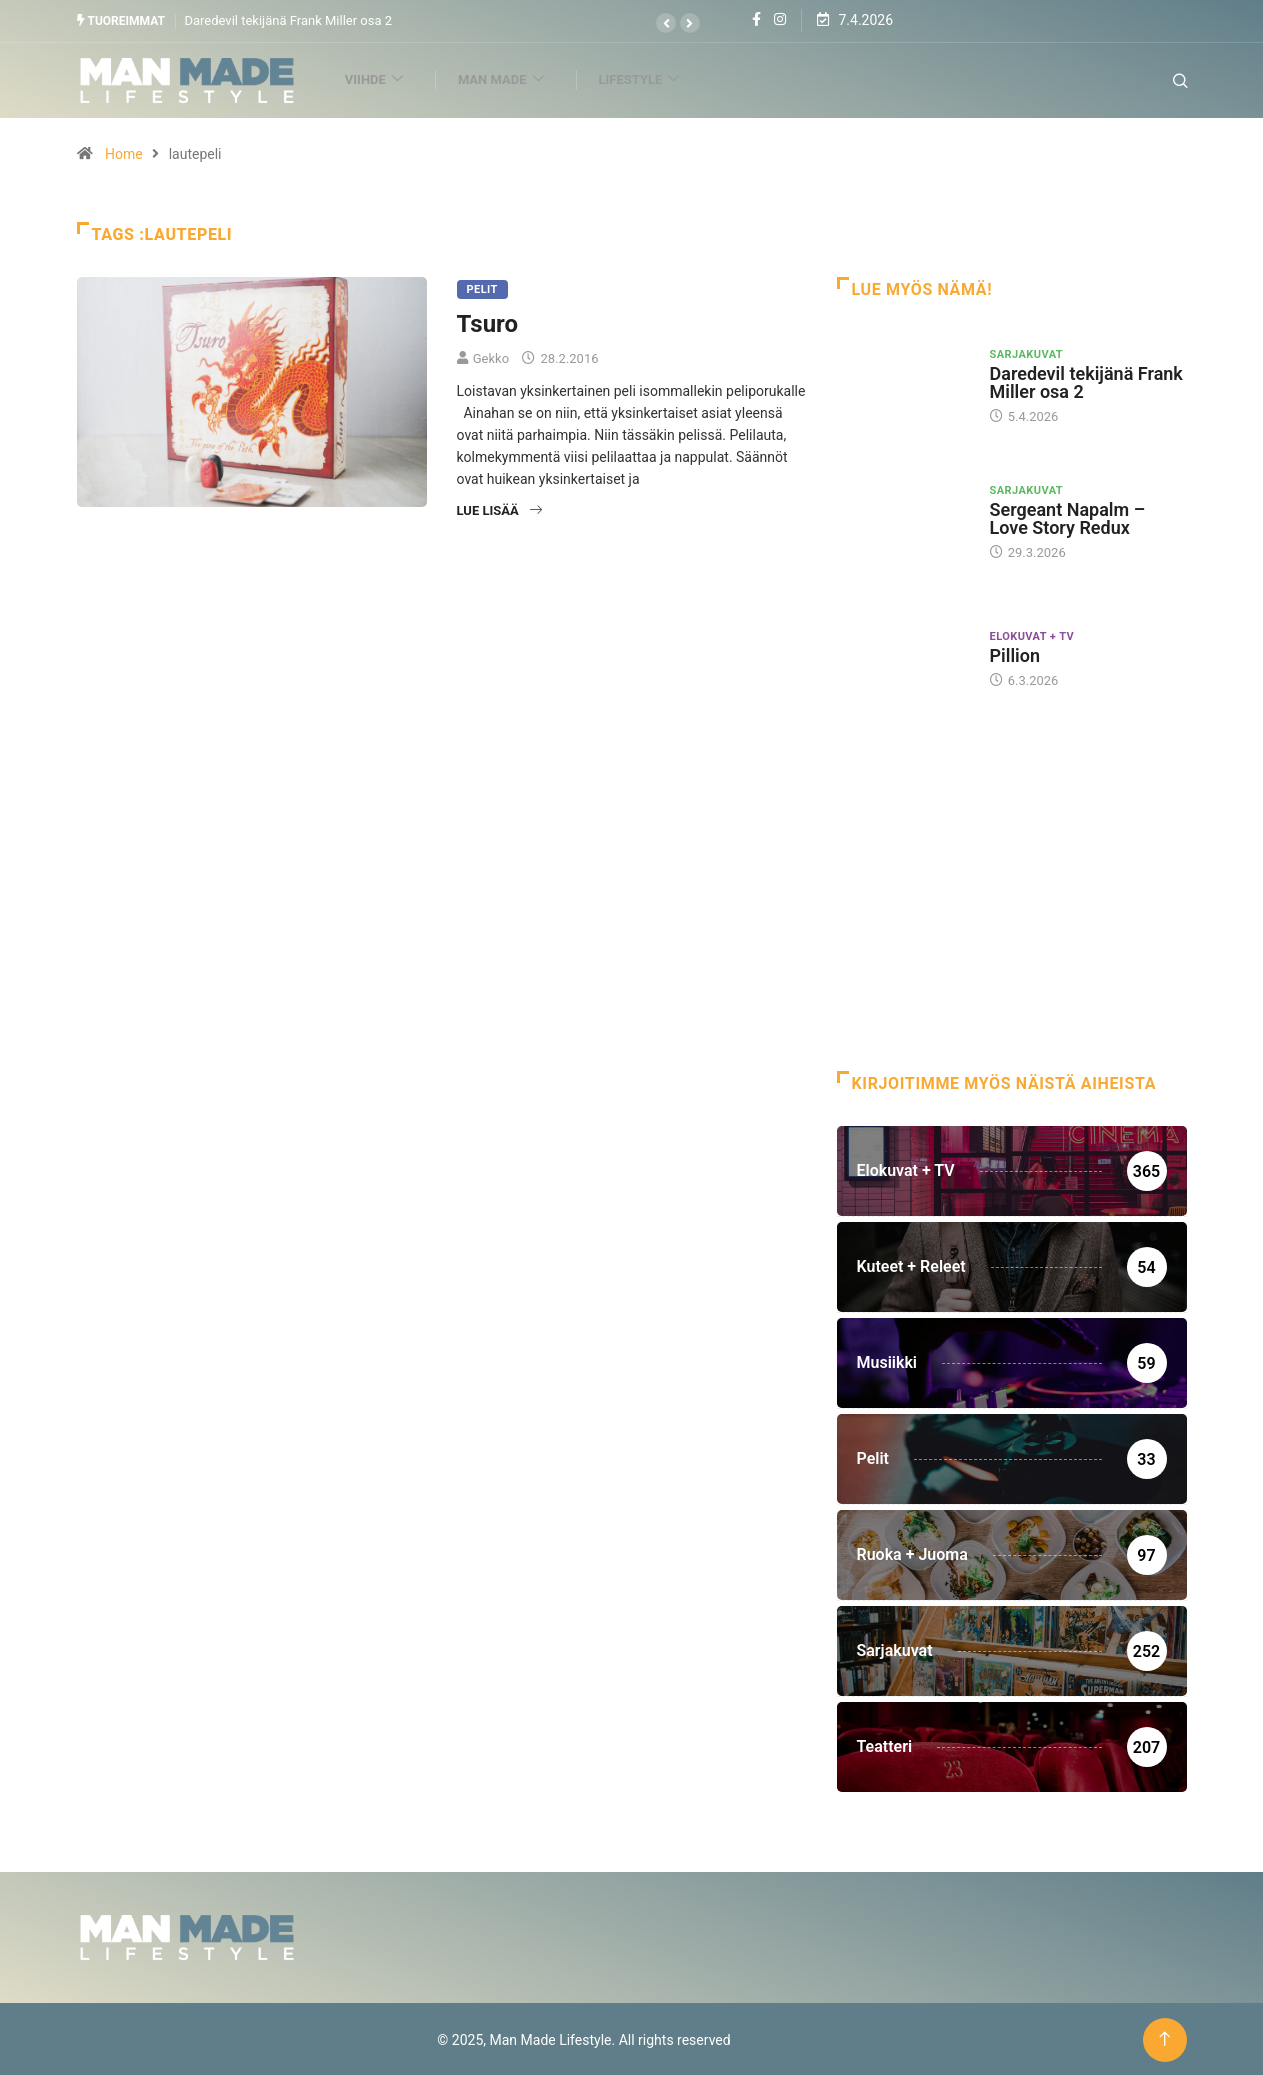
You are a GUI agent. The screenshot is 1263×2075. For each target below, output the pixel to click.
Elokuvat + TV (1032, 634)
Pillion (1015, 653)
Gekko (491, 356)
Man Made (517, 78)
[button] (666, 23)
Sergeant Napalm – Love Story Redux (1068, 517)
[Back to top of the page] (1164, 2037)
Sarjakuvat (1027, 352)
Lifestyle (655, 78)
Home (124, 152)
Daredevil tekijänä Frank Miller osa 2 (288, 19)
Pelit (482, 287)
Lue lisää (499, 508)
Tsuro (488, 322)
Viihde (390, 78)
